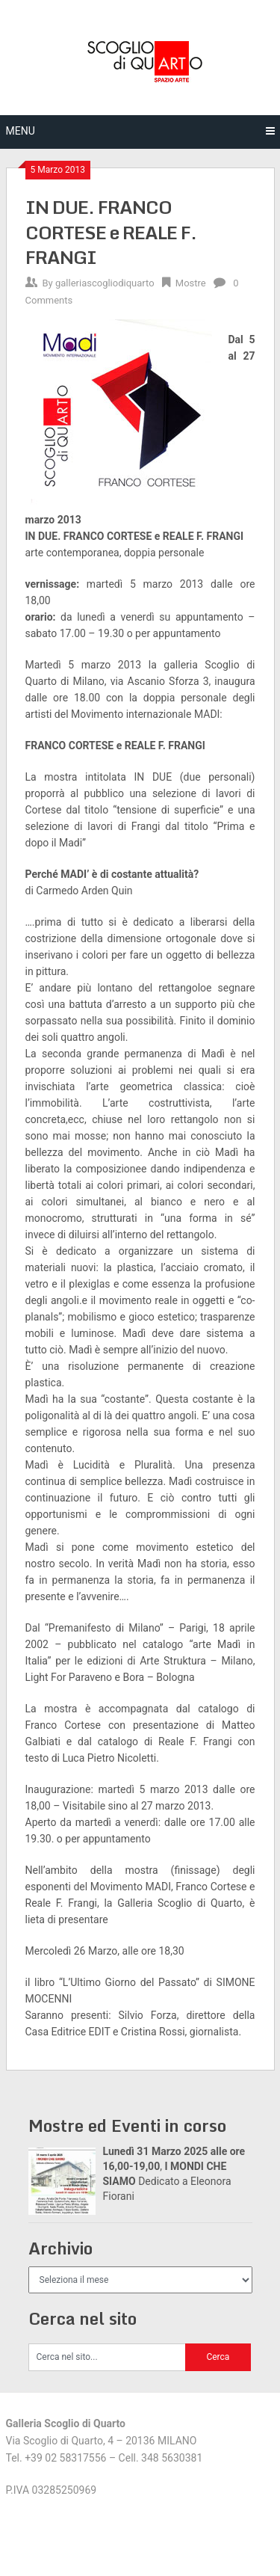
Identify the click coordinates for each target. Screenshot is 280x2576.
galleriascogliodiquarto (105, 283)
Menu (20, 131)
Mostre (190, 283)
